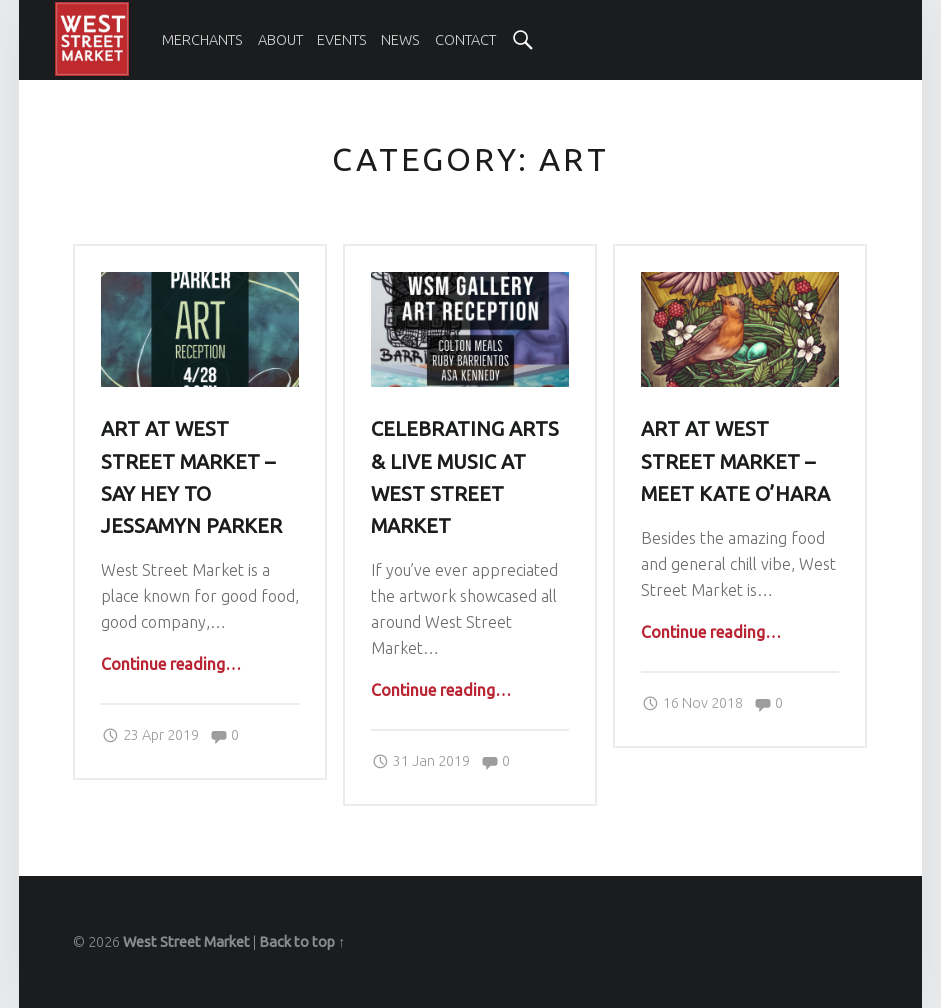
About (280, 40)
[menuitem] (202, 40)
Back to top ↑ (302, 942)
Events (342, 40)
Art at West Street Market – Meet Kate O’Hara (735, 461)
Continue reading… (171, 664)
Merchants (202, 40)
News (400, 40)
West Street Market (186, 942)
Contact (465, 40)
